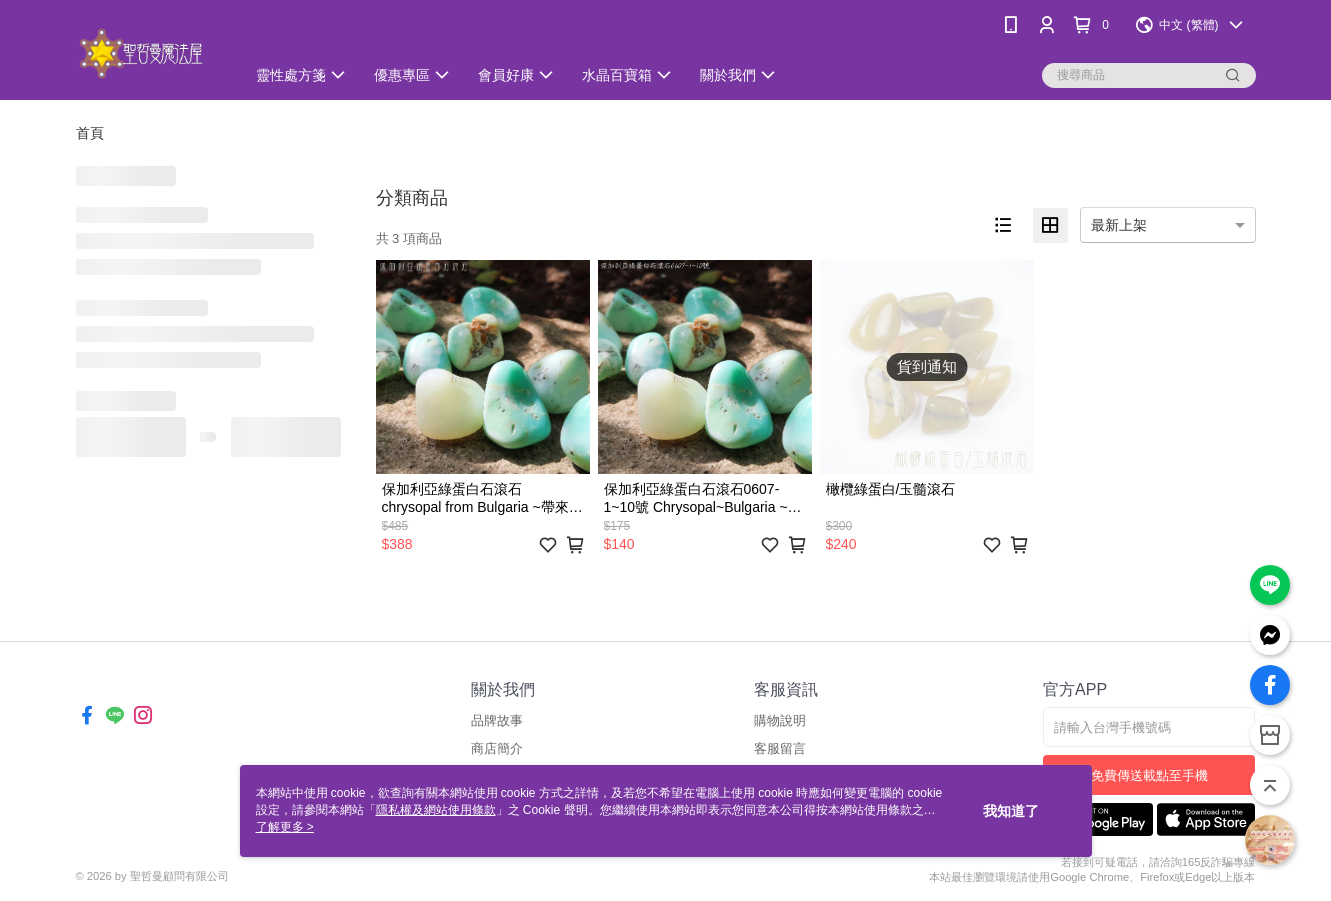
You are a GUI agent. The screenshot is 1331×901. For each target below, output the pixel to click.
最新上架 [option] (1119, 225)
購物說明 (780, 720)
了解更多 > (285, 827)
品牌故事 (497, 720)
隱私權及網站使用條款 (436, 810)
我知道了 (1011, 811)
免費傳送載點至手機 (1149, 775)
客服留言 (780, 748)
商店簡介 (497, 748)
